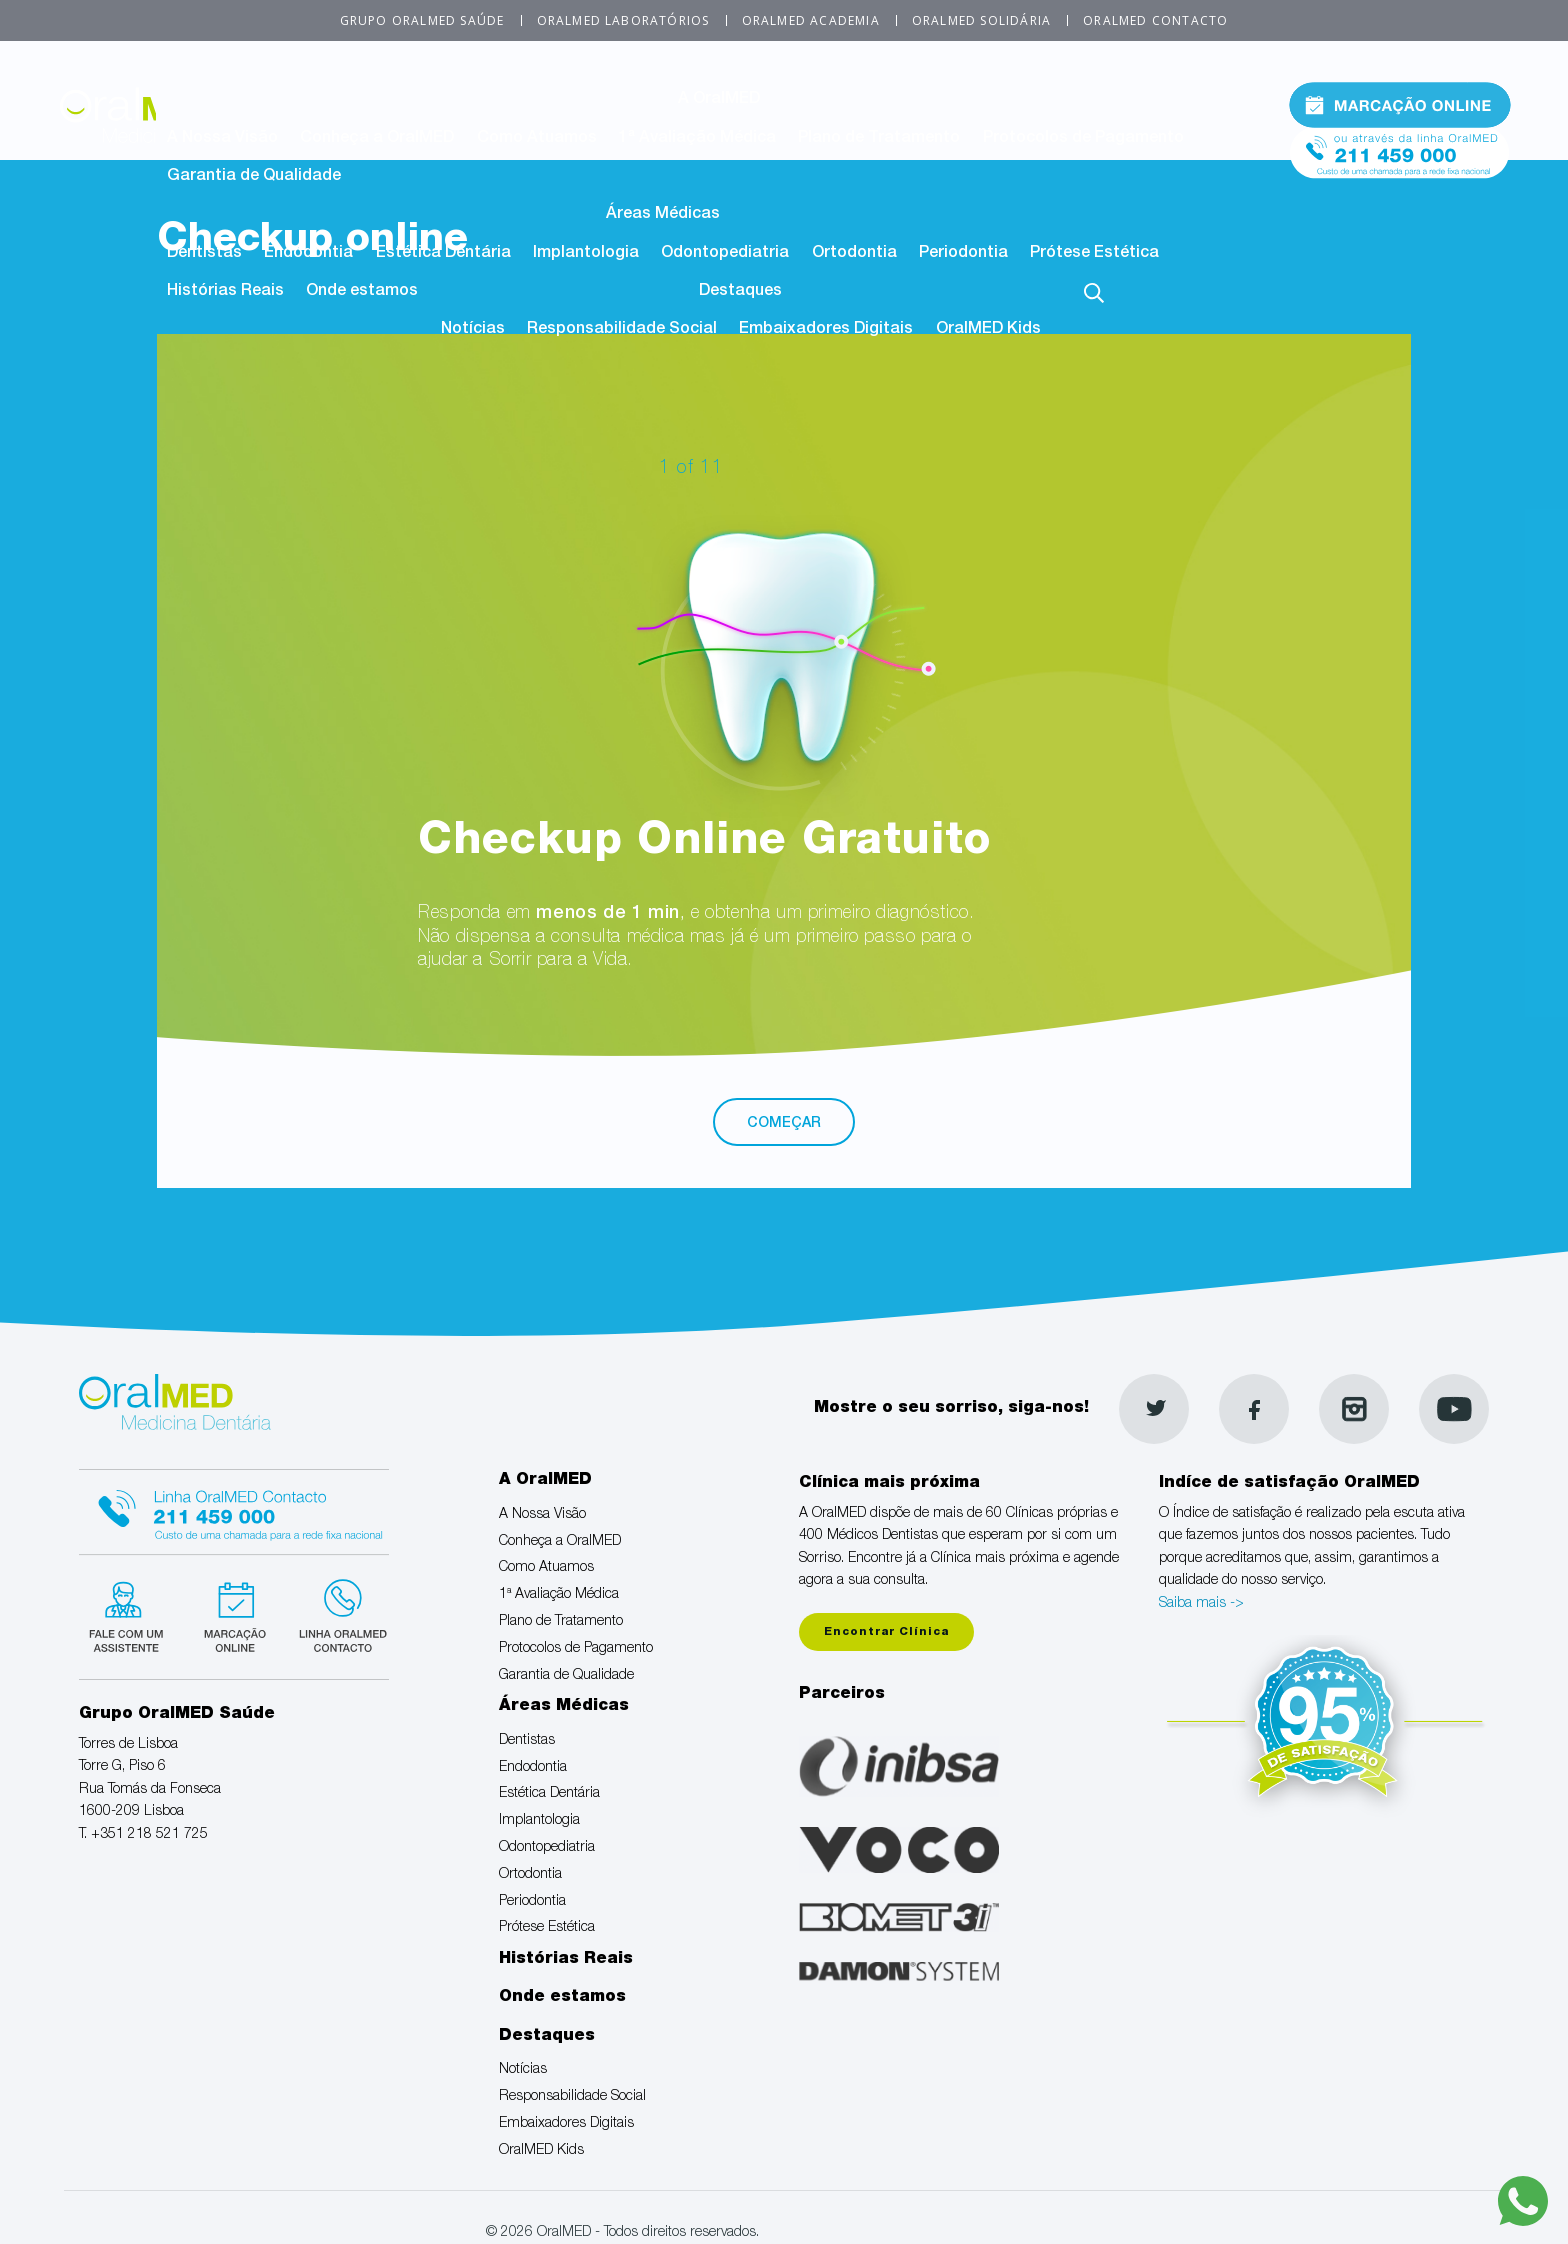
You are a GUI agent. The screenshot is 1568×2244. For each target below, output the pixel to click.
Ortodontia (854, 254)
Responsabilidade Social (622, 330)
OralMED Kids (988, 330)
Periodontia (963, 254)
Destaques (740, 292)
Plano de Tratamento (879, 139)
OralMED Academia (811, 20)
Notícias (473, 330)
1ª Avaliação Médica (697, 139)
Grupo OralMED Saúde (422, 20)
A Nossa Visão (222, 139)
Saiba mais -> (1201, 1604)
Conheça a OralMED (377, 139)
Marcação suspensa (233, 1614)
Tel (1400, 148)
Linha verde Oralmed (336, 1614)
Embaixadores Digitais (826, 330)
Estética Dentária (443, 254)
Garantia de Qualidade (254, 177)
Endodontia (308, 254)
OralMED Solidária (981, 20)
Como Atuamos (537, 139)
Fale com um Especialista (130, 1614)
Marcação (1400, 104)
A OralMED (719, 100)
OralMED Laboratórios (623, 20)
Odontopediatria (725, 254)
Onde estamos (362, 292)
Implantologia (586, 254)
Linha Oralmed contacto (234, 1509)
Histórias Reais (225, 292)
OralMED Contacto (1155, 20)
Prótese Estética (1094, 254)
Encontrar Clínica (886, 1632)
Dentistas (204, 254)
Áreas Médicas (663, 215)
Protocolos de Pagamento (1083, 139)
